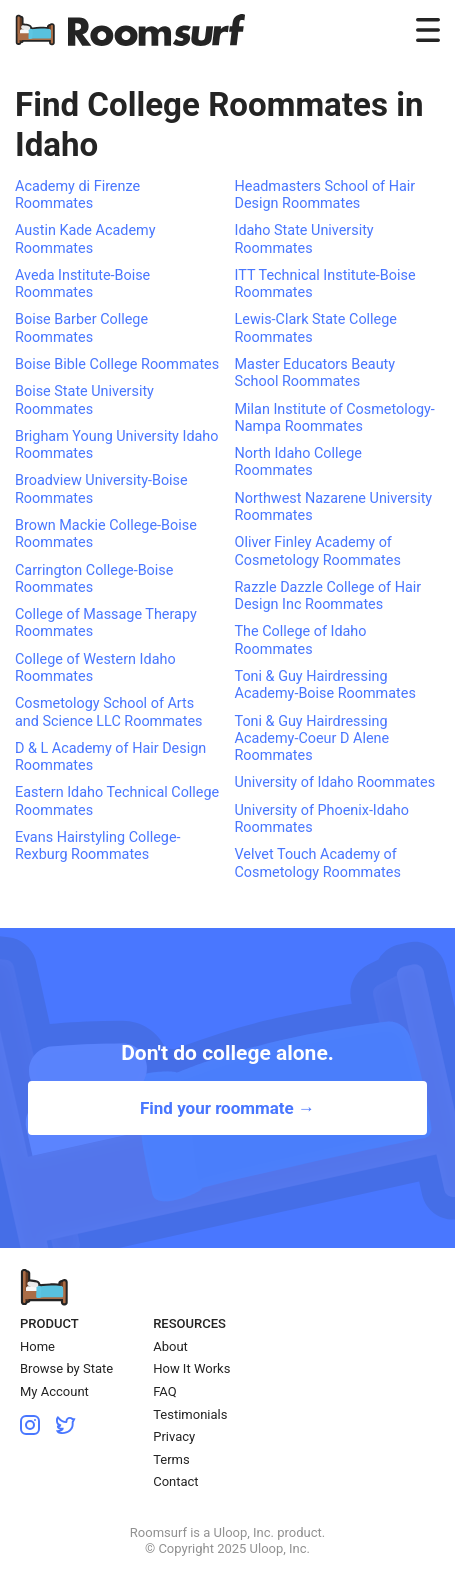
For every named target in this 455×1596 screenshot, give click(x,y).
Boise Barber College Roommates (81, 328)
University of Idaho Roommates (335, 782)
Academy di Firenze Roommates (77, 195)
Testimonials (190, 1414)
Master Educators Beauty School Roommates (315, 373)
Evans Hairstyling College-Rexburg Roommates (98, 846)
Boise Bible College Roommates (117, 364)
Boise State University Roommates (84, 400)
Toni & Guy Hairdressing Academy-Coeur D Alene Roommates (312, 739)
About (170, 1346)
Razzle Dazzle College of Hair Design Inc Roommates (328, 596)
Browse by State (66, 1368)
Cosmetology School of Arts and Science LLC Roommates (108, 712)
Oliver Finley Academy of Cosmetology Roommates (318, 551)
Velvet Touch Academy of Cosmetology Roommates (318, 863)
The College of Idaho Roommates (301, 640)
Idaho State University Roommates (304, 239)
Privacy (174, 1436)
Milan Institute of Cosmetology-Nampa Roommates (335, 418)
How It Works (191, 1368)
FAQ (164, 1391)
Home (37, 1346)
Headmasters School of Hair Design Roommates (325, 195)
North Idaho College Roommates (298, 462)
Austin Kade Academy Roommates (85, 239)
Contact (175, 1481)
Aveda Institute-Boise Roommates (82, 284)
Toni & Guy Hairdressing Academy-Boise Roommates (325, 685)
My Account (54, 1391)
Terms (171, 1459)
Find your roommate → (227, 1108)
